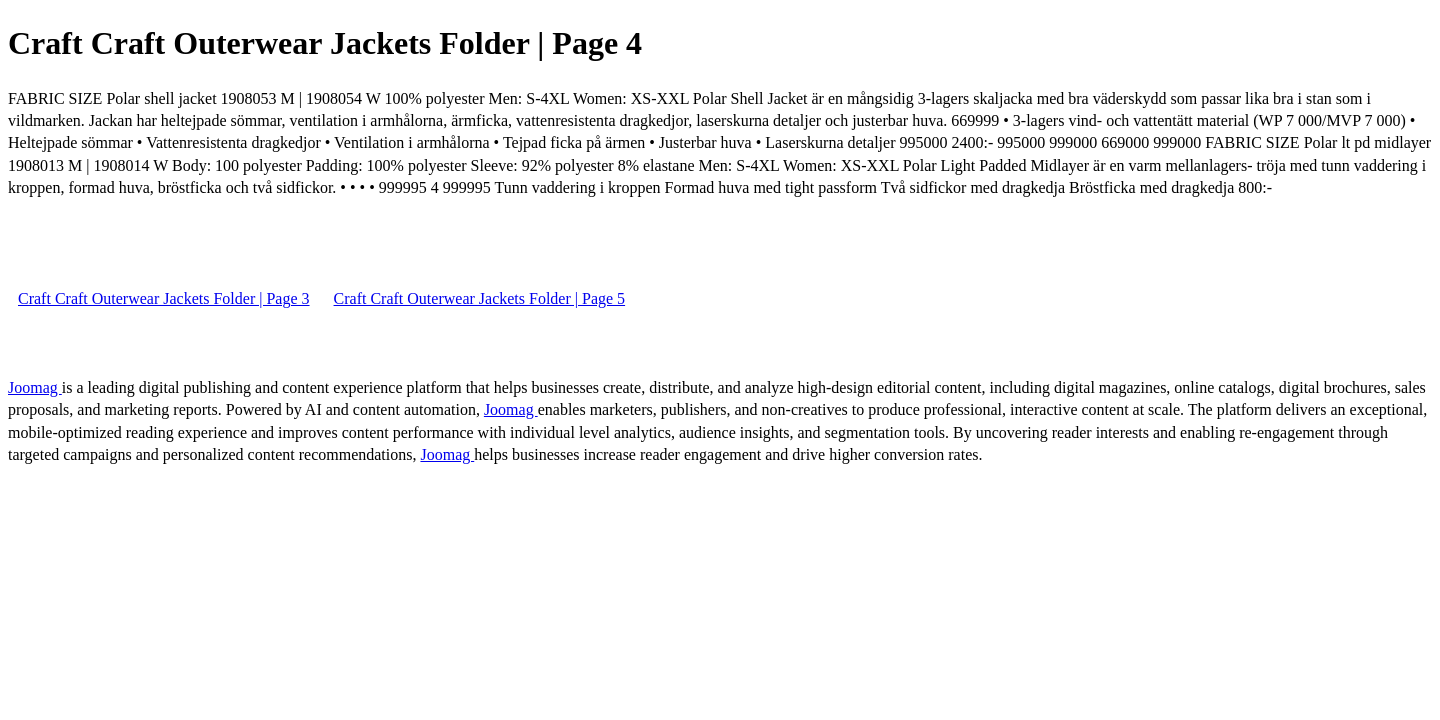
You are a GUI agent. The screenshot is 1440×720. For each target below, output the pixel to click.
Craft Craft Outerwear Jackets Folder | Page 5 (480, 298)
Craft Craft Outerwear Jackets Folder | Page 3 (164, 298)
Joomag (35, 387)
